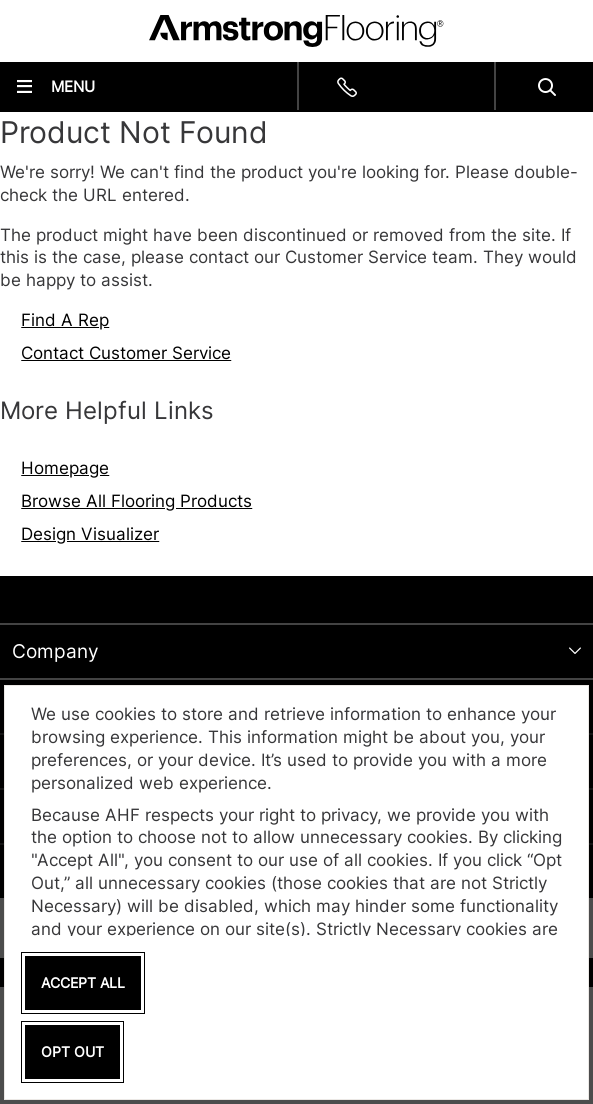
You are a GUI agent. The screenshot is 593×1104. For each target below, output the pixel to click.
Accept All (83, 982)
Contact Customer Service (126, 353)
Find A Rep (65, 320)
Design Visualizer (90, 534)
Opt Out (72, 1051)
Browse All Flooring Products (136, 501)
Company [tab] (55, 651)
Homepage (65, 468)
